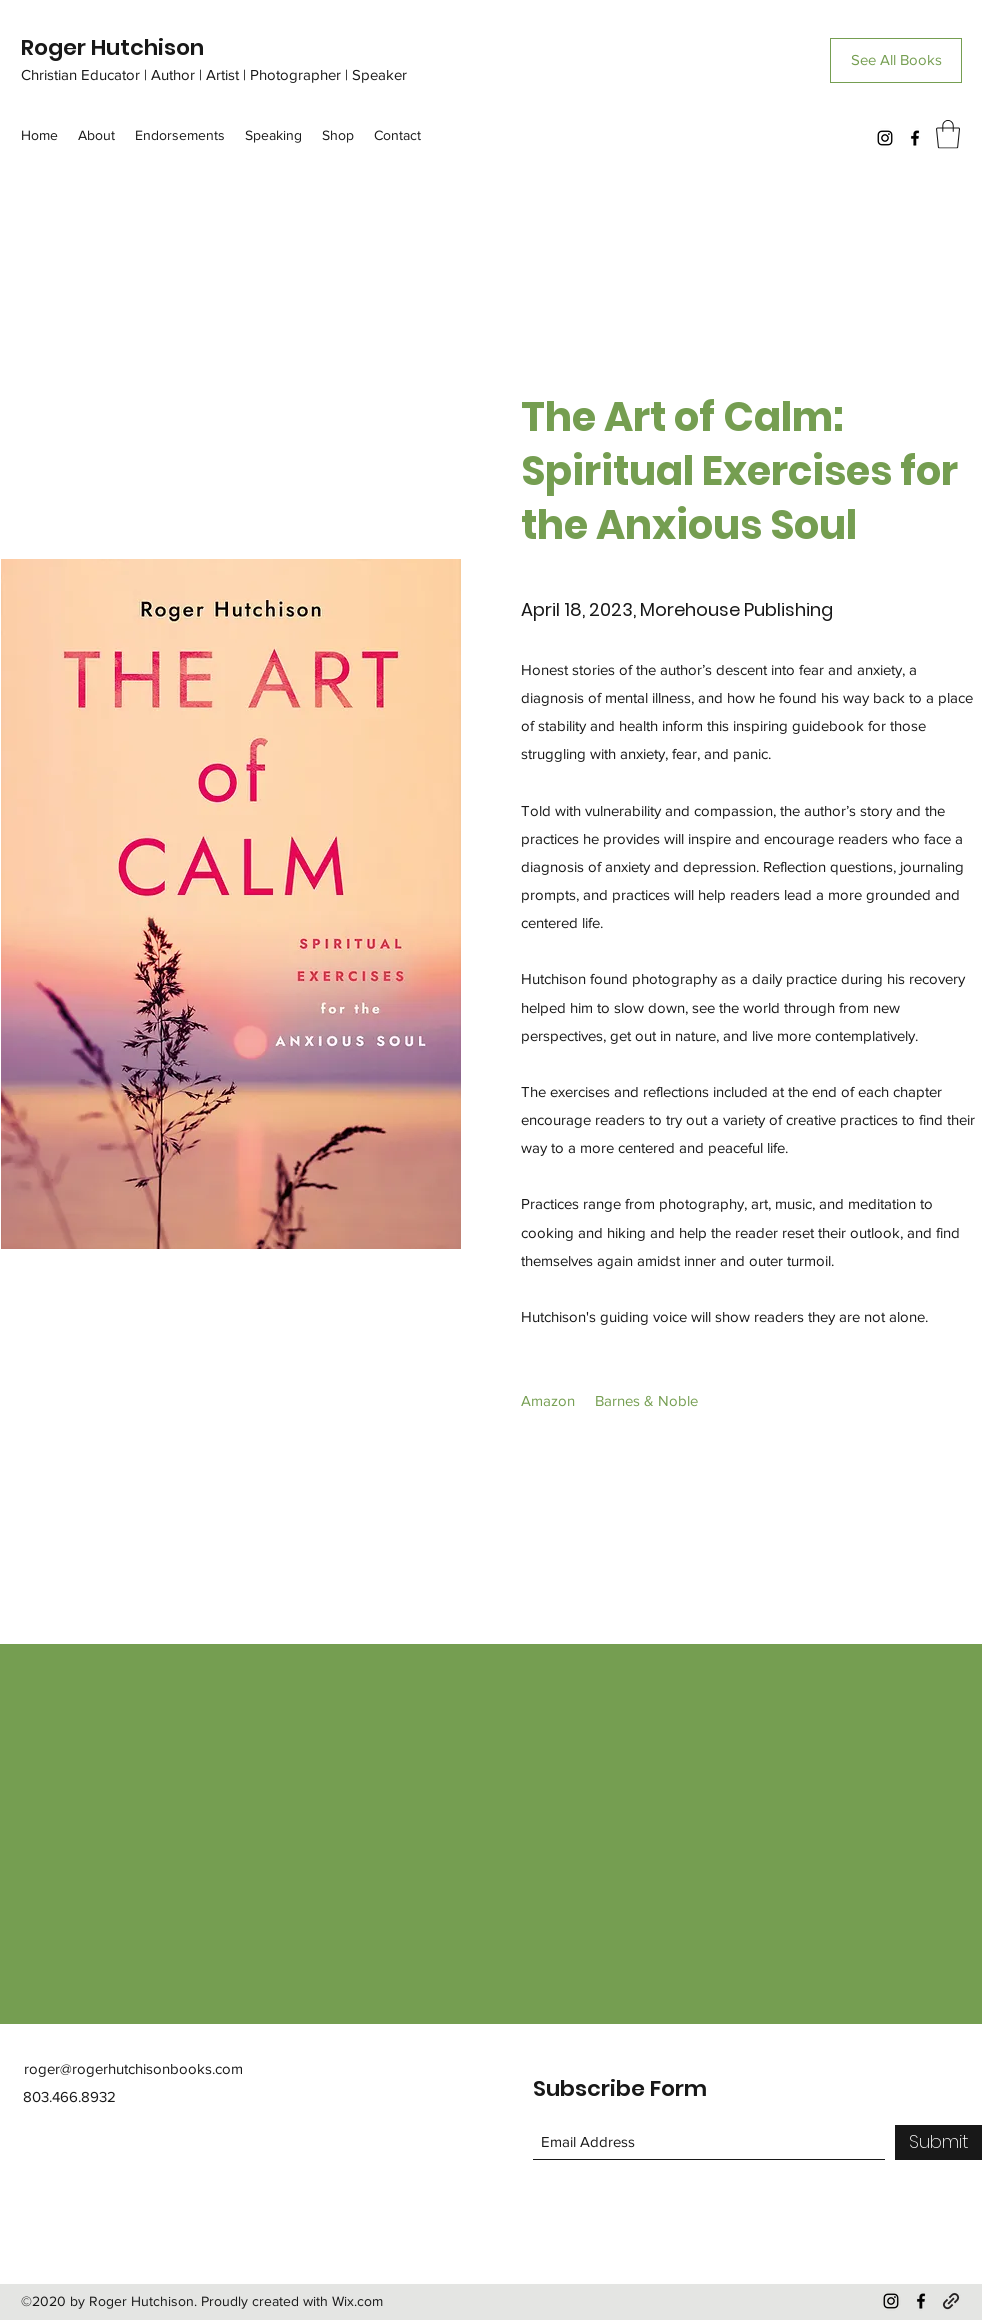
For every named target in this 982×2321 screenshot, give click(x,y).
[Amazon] (548, 1401)
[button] (948, 134)
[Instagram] (885, 138)
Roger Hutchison (112, 47)
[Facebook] (915, 138)
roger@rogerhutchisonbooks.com (133, 2068)
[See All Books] (896, 60)
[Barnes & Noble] (646, 1401)
